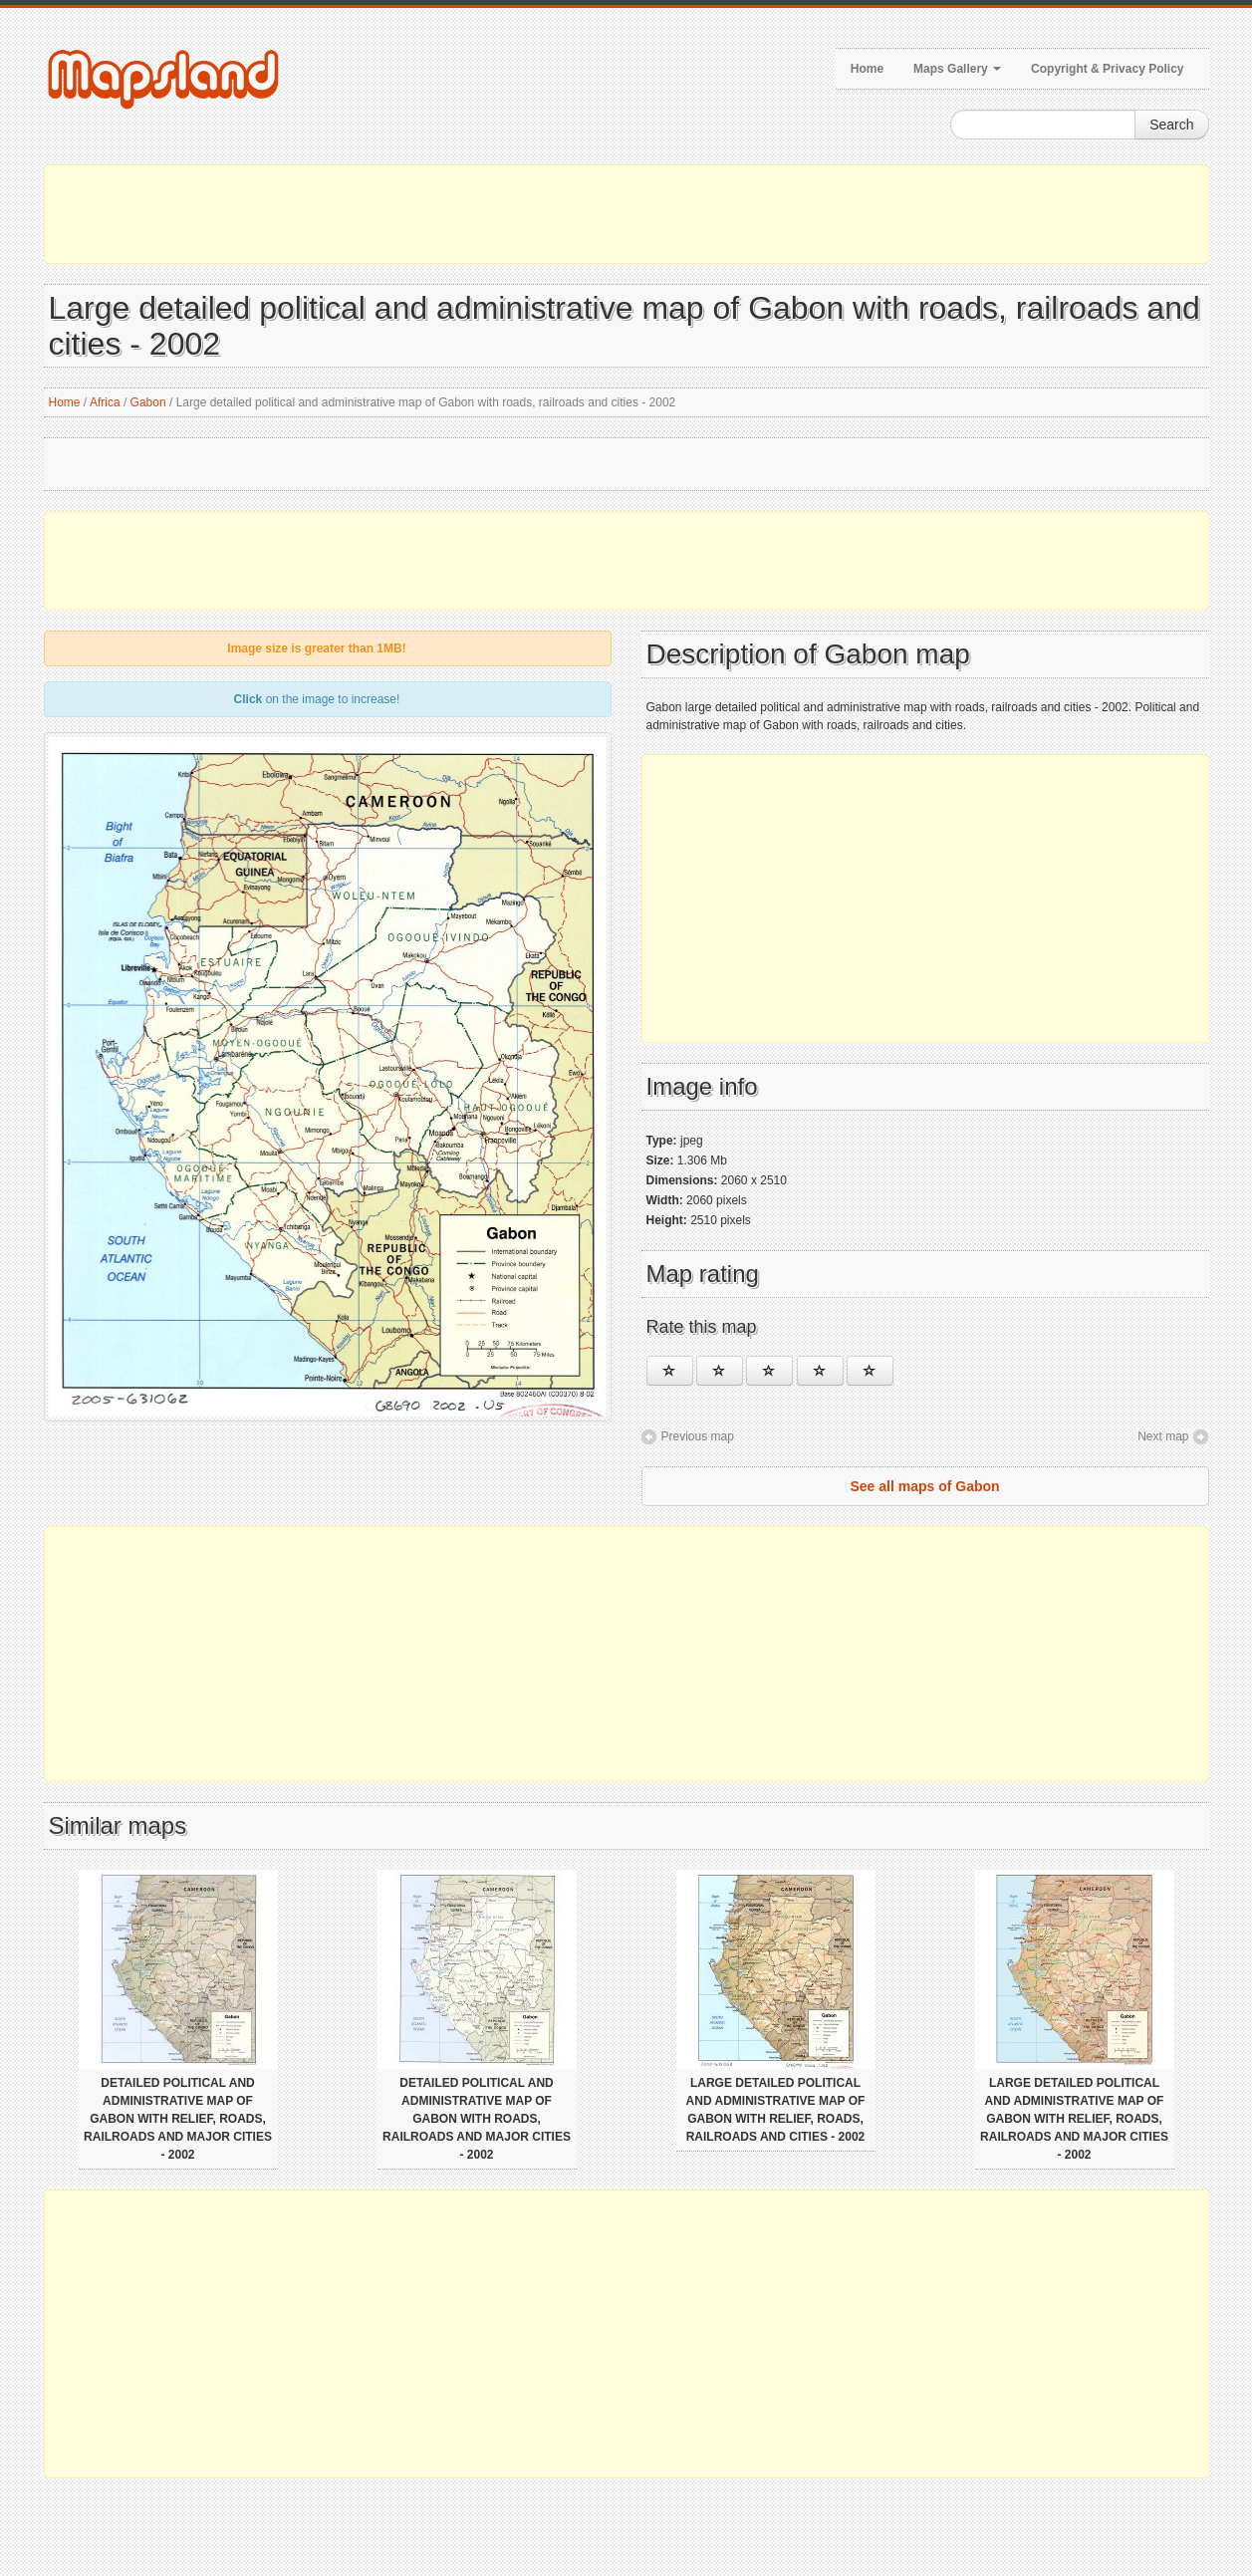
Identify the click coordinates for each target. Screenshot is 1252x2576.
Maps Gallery (957, 69)
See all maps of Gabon (924, 1486)
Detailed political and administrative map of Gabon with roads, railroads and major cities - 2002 (476, 2119)
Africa (105, 402)
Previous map (697, 1436)
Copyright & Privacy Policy (1107, 69)
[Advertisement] (626, 214)
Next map (1162, 1436)
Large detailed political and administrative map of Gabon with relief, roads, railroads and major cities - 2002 (1074, 2119)
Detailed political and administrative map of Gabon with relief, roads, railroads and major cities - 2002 (178, 2119)
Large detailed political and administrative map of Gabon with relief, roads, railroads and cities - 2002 (776, 2110)
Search (1171, 124)
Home (867, 69)
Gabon (148, 402)
